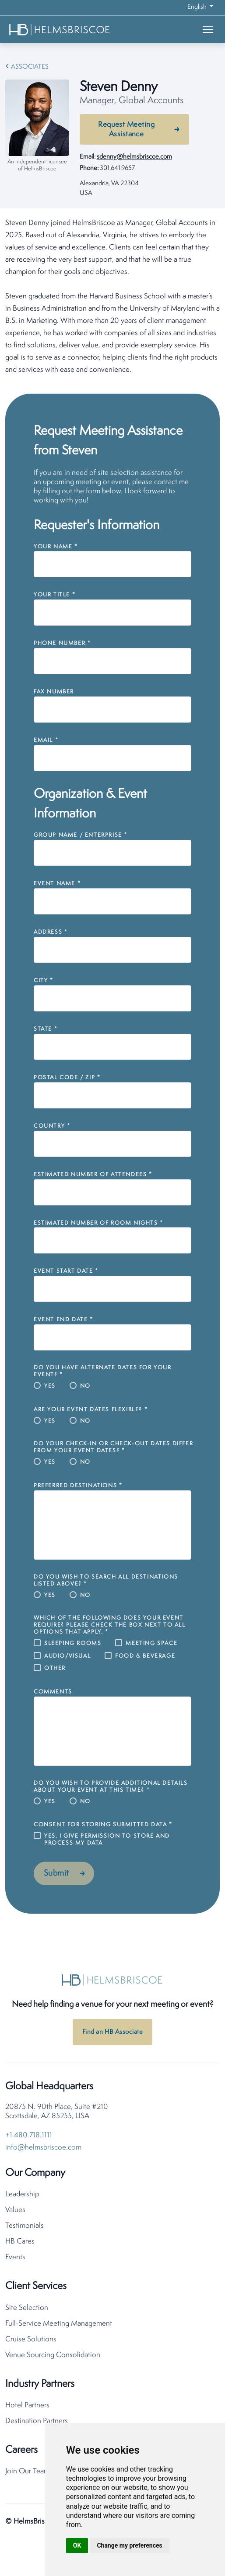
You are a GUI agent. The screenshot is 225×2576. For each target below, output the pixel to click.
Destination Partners (36, 2421)
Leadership (22, 2194)
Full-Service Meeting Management (58, 2323)
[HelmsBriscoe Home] (60, 29)
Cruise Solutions (30, 2339)
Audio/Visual (67, 1656)
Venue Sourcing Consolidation (52, 2355)
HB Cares (20, 2241)
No (85, 1386)
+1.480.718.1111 (28, 2135)
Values (15, 2210)
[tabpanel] (112, 296)
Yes (50, 1386)
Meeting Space (151, 1643)
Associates (30, 67)
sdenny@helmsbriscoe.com (134, 157)
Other (55, 1668)
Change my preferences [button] (129, 2545)
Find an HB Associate (112, 2032)
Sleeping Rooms (72, 1643)
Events (15, 2257)
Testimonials (24, 2226)
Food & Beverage (145, 1656)
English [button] (197, 7)
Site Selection (26, 2308)
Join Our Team (27, 2471)
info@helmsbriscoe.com (43, 2147)
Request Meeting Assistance (126, 129)
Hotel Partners (27, 2405)
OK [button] (77, 2545)
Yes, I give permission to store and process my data (107, 1839)
